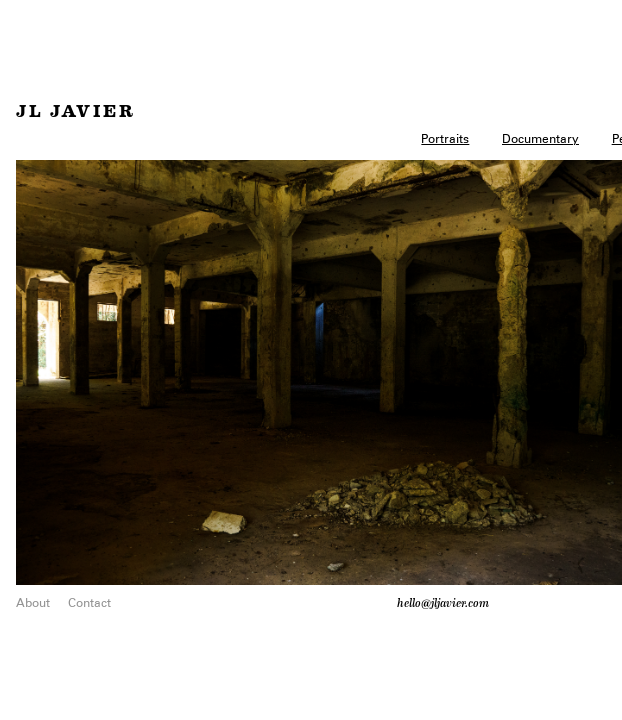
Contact (89, 603)
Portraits (445, 139)
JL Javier (76, 111)
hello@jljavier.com (443, 603)
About (33, 603)
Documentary (540, 139)
